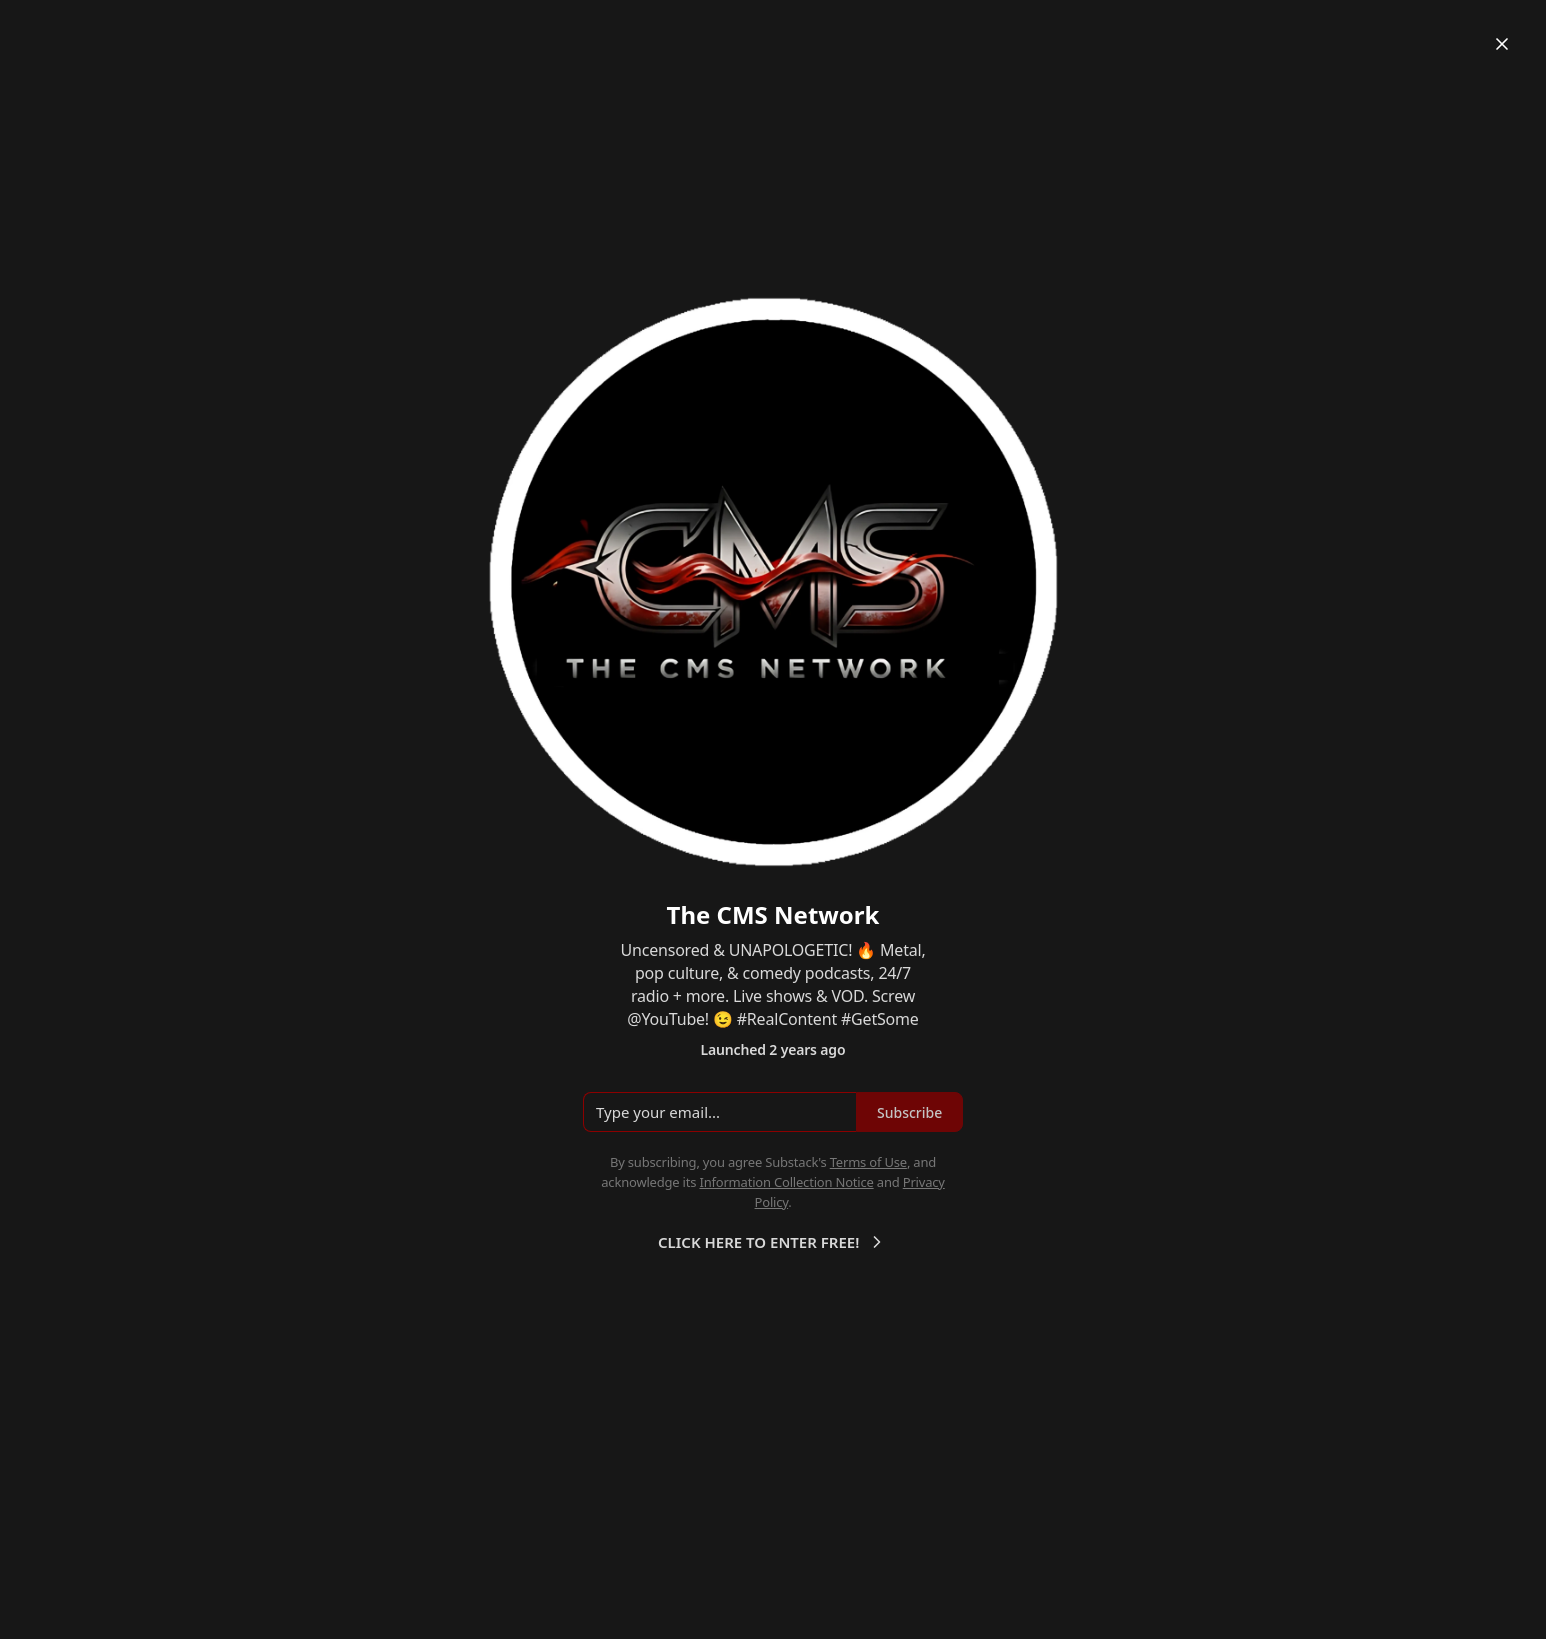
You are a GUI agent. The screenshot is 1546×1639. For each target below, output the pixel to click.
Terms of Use (868, 1162)
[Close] (1502, 44)
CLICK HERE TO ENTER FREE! (772, 1242)
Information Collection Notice (786, 1182)
